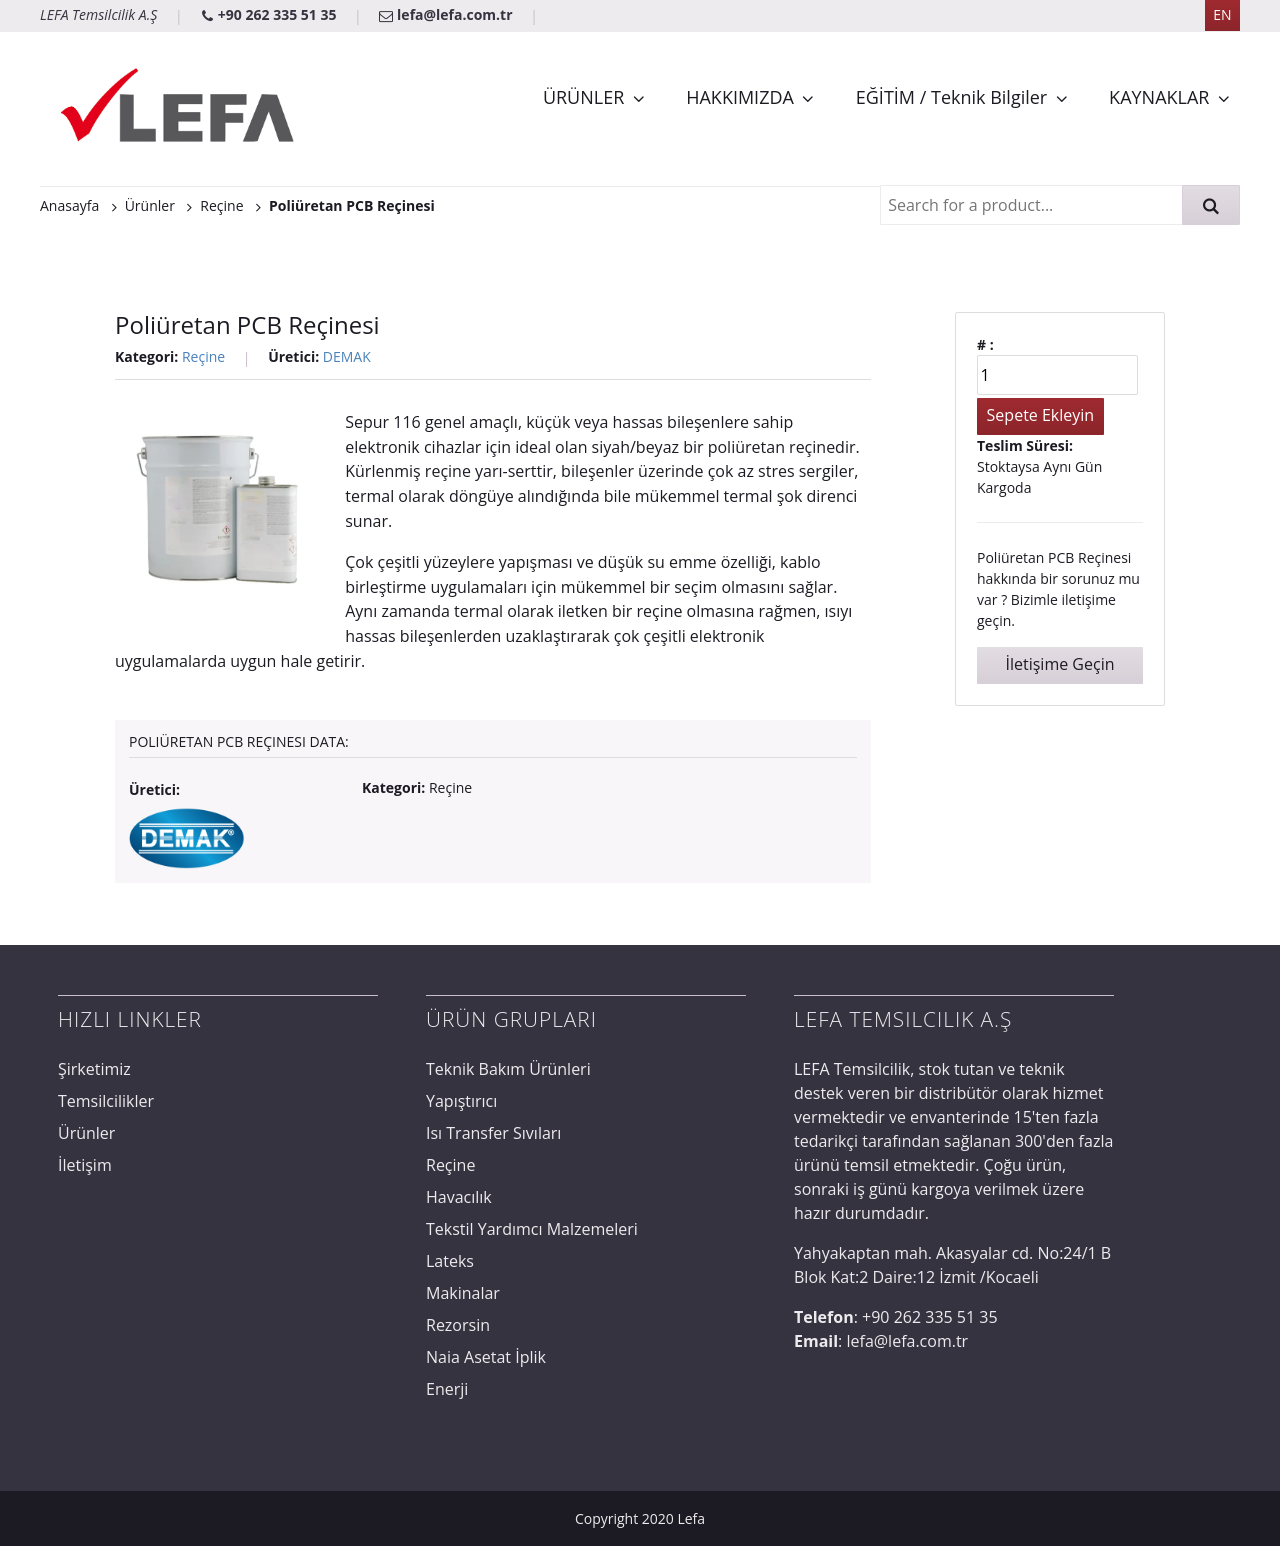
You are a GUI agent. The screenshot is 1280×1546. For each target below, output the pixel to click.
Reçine (203, 356)
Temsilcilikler (106, 1101)
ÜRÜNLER (583, 97)
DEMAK (347, 356)
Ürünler (86, 1133)
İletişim (85, 1165)
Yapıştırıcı (461, 1101)
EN (1222, 14)
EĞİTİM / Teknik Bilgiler (951, 97)
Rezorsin (458, 1325)
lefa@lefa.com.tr (447, 14)
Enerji (447, 1389)
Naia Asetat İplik (486, 1357)
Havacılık (459, 1197)
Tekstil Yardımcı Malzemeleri (532, 1229)
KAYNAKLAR (1159, 97)
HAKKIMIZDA (740, 97)
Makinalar (463, 1293)
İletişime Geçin (1060, 664)
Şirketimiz (94, 1069)
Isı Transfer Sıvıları (493, 1133)
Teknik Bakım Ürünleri (508, 1069)
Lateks (450, 1261)
